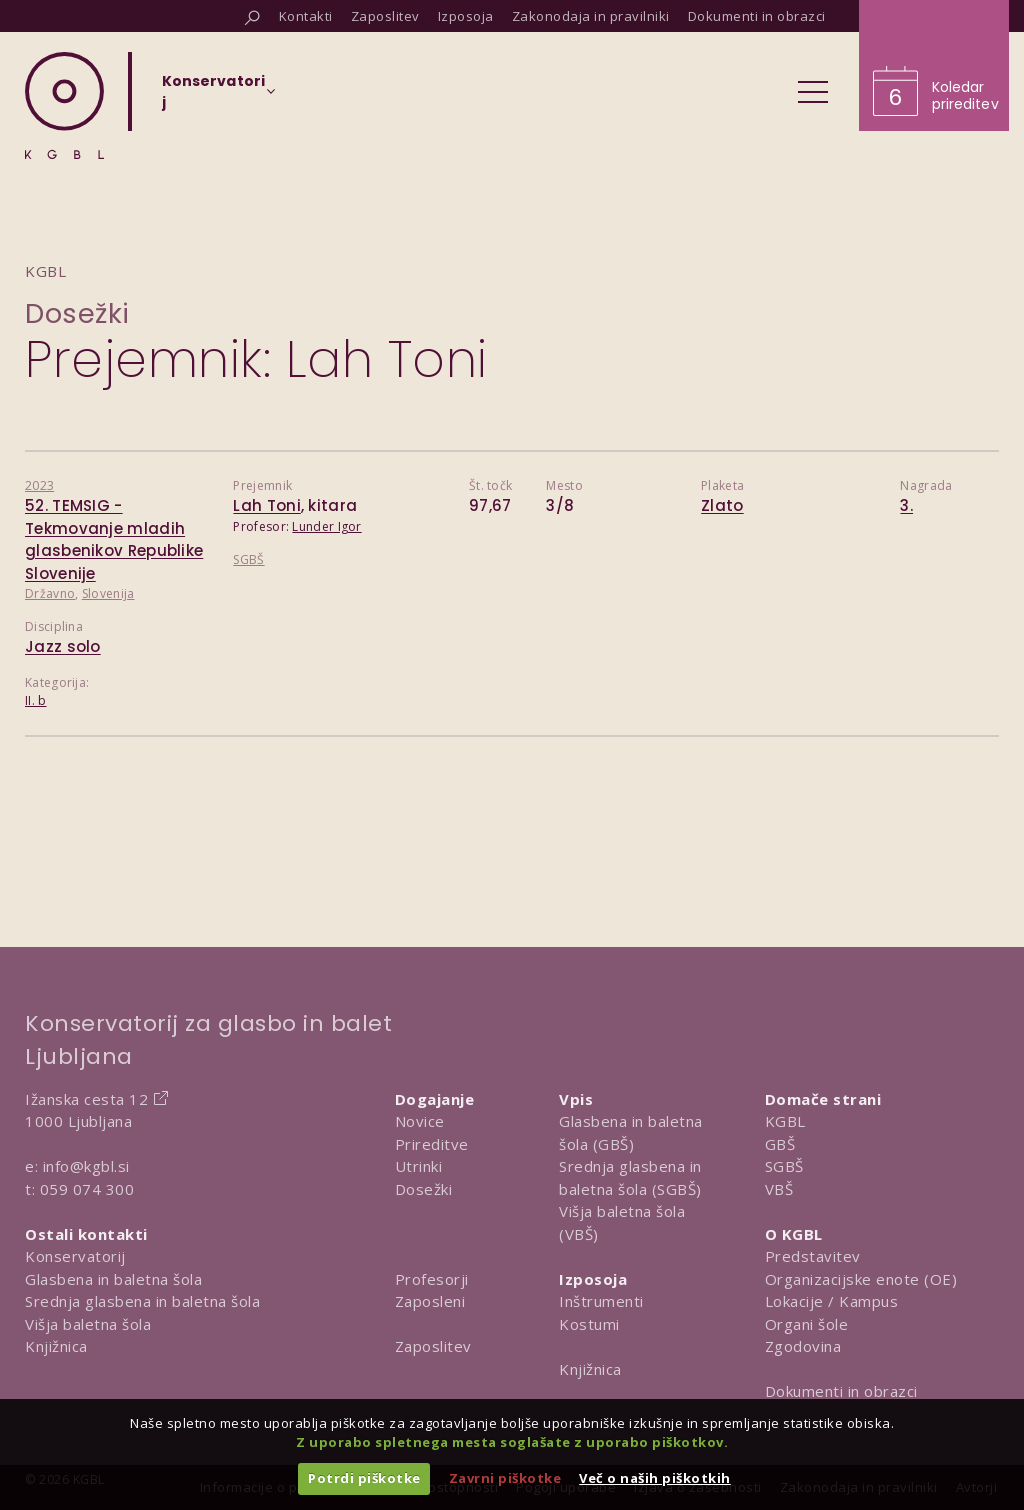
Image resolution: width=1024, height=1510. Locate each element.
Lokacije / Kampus (832, 1301)
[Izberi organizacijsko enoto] (213, 98)
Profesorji (432, 1279)
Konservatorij (75, 1256)
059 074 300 (87, 1189)
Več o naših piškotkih (655, 1478)
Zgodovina (803, 1346)
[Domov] (64, 105)
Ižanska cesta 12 (86, 1099)
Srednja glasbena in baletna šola (142, 1301)
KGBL (785, 1121)
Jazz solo (63, 646)
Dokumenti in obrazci (841, 1391)
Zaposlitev (433, 1346)
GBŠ (780, 1144)
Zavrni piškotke (505, 1478)
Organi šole (807, 1324)
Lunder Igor (326, 526)
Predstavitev (813, 1256)
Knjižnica (56, 1346)
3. (906, 505)
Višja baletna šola (88, 1324)
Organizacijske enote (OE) (861, 1279)
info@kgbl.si (86, 1166)
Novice (420, 1121)
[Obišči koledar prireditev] (934, 65)
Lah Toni (266, 505)
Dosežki (77, 313)
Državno (50, 593)
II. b (36, 700)
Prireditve (432, 1144)
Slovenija (108, 593)
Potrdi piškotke (364, 1478)
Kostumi (589, 1324)
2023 (39, 485)
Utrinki (419, 1166)
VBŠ (779, 1189)
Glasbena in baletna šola (113, 1279)
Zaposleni (430, 1301)
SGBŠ (248, 559)
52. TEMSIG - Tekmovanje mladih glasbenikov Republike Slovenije (114, 539)
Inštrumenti (601, 1301)
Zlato (722, 505)
